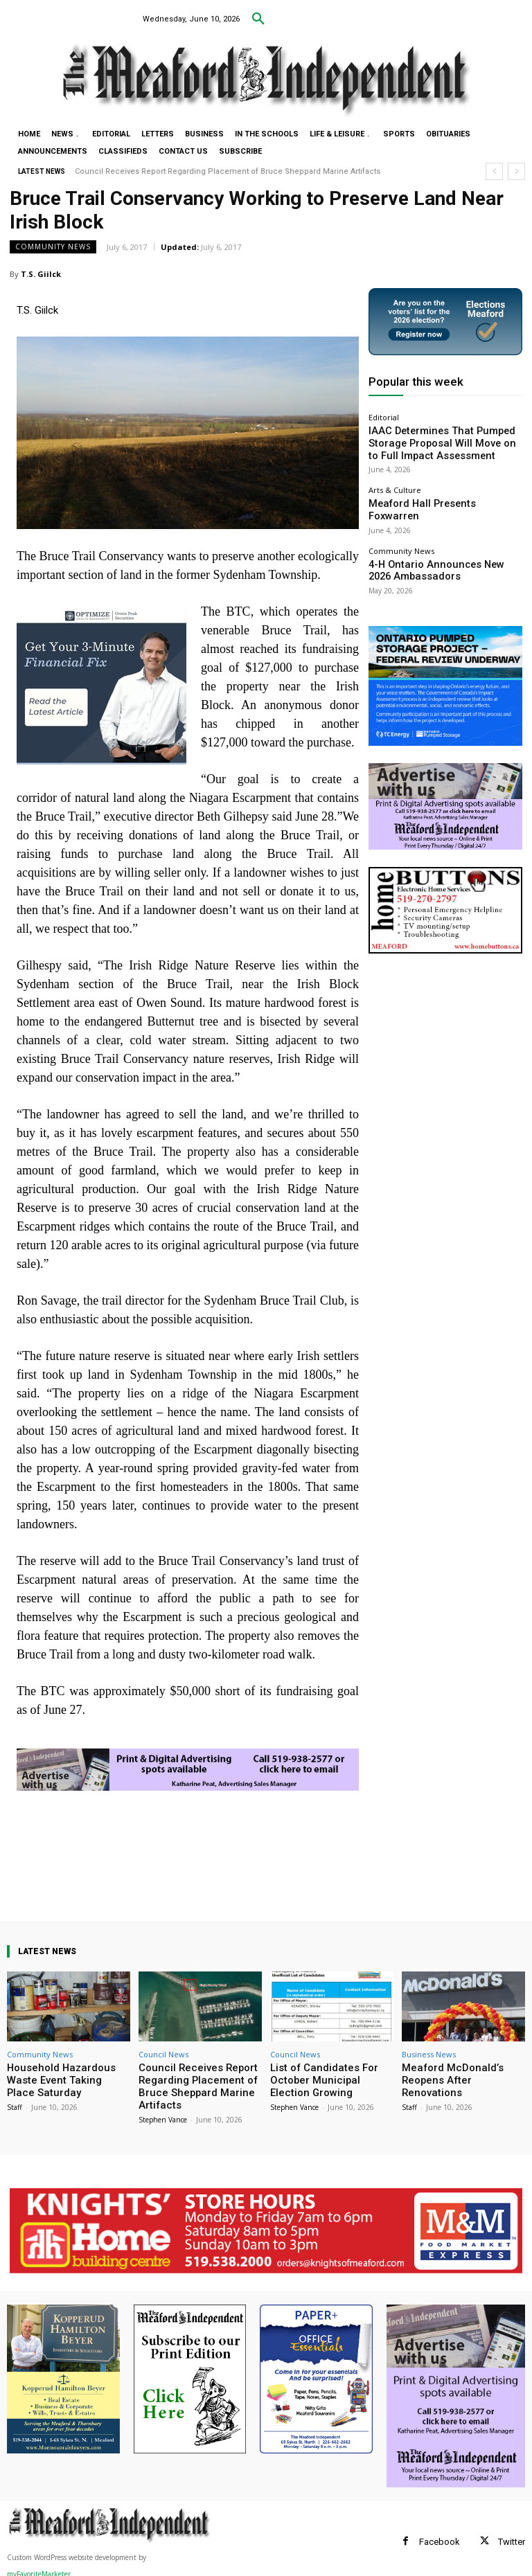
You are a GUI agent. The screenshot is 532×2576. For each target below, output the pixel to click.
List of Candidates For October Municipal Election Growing (326, 2078)
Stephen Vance (163, 2113)
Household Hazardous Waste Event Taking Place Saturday (67, 2073)
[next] (516, 171)
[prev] (494, 171)
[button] (258, 19)
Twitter (511, 2535)
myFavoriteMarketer (39, 2568)
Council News (163, 2054)
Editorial (384, 417)
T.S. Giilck (41, 274)
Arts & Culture (395, 481)
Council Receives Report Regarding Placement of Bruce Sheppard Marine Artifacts (228, 171)
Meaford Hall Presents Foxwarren (428, 493)
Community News (53, 246)
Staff (14, 2091)
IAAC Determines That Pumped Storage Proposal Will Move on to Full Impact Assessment (438, 438)
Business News (429, 2054)
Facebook (439, 2535)
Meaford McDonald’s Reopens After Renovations (458, 2073)
